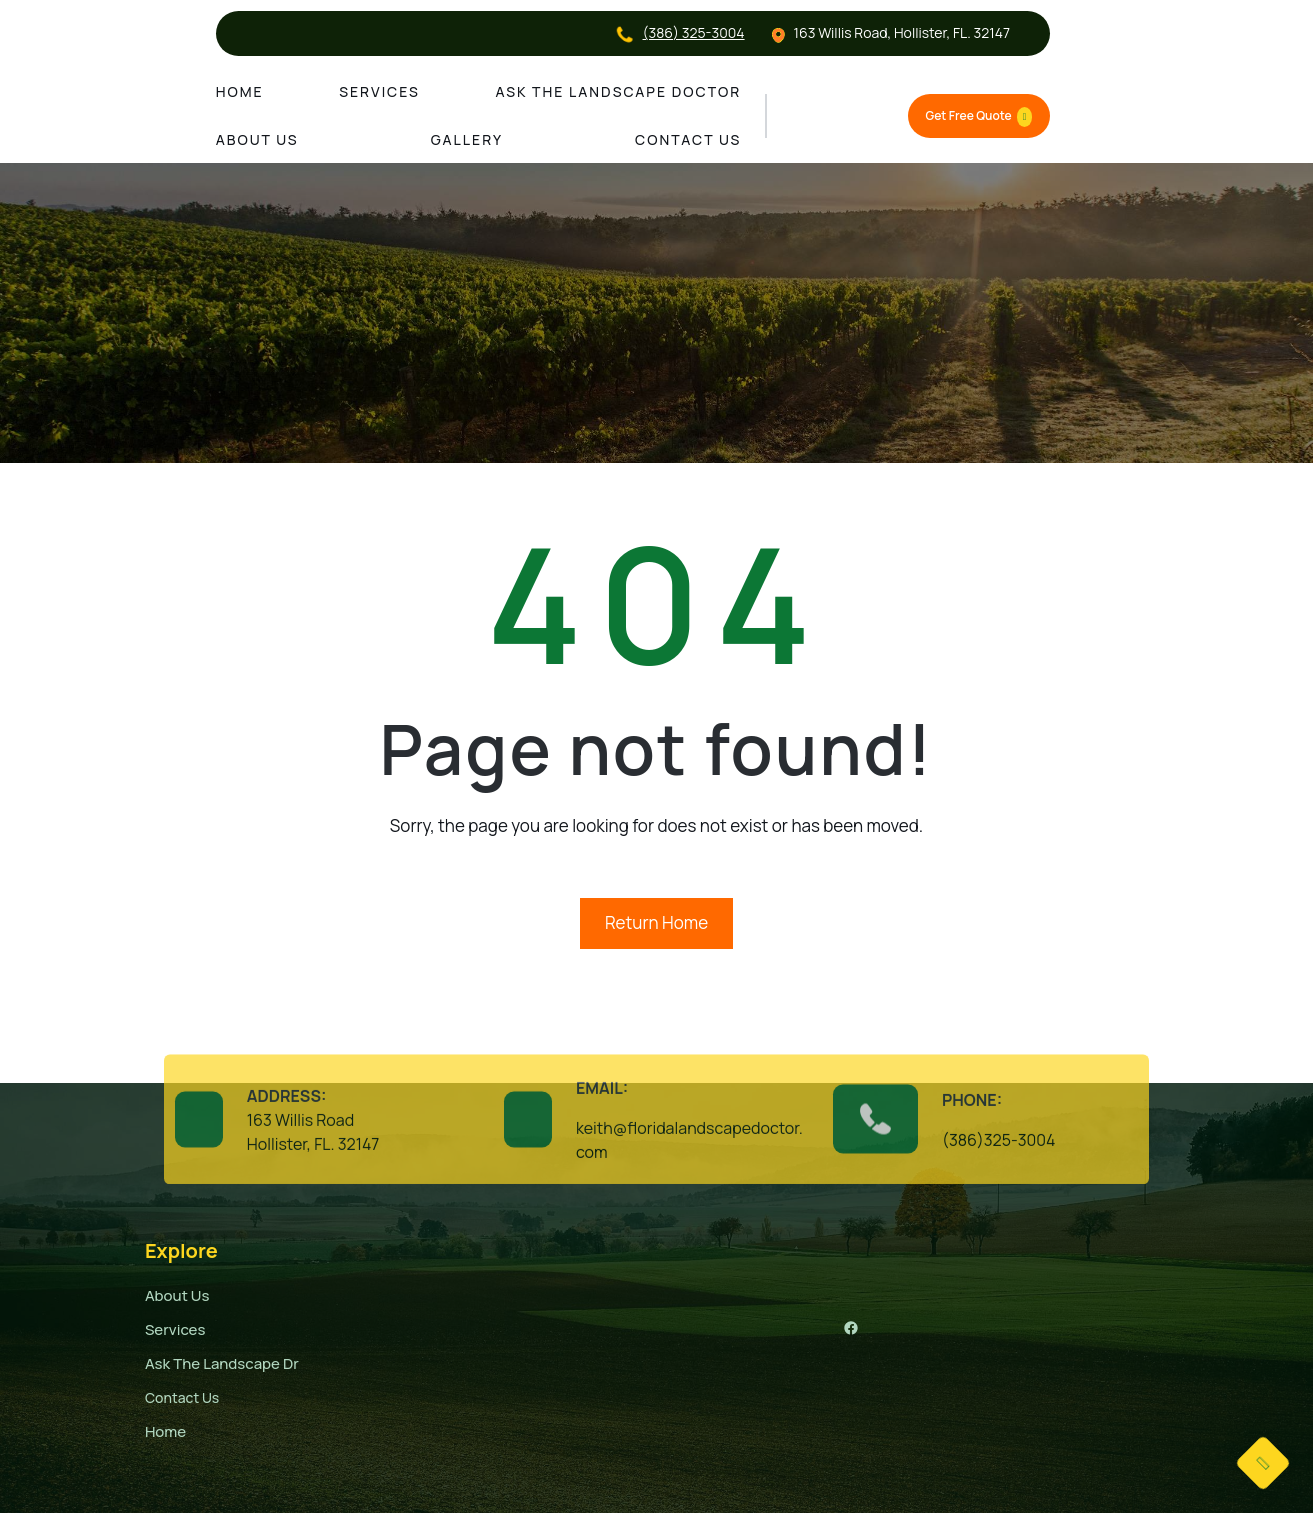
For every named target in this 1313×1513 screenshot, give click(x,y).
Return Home (656, 922)
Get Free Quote (979, 117)
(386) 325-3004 (694, 32)
